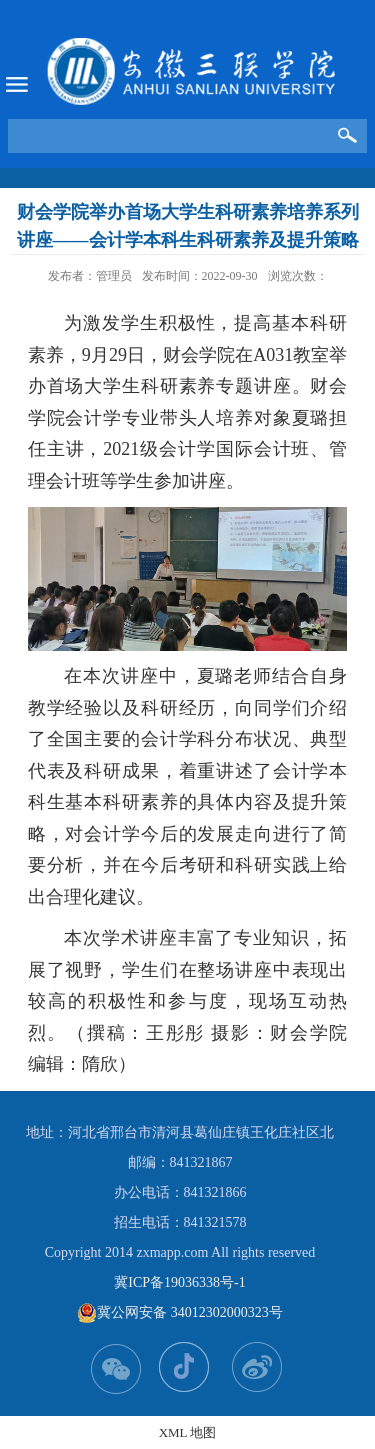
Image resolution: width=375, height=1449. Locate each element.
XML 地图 (188, 1432)
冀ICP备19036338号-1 (179, 1282)
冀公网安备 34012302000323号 (180, 1313)
